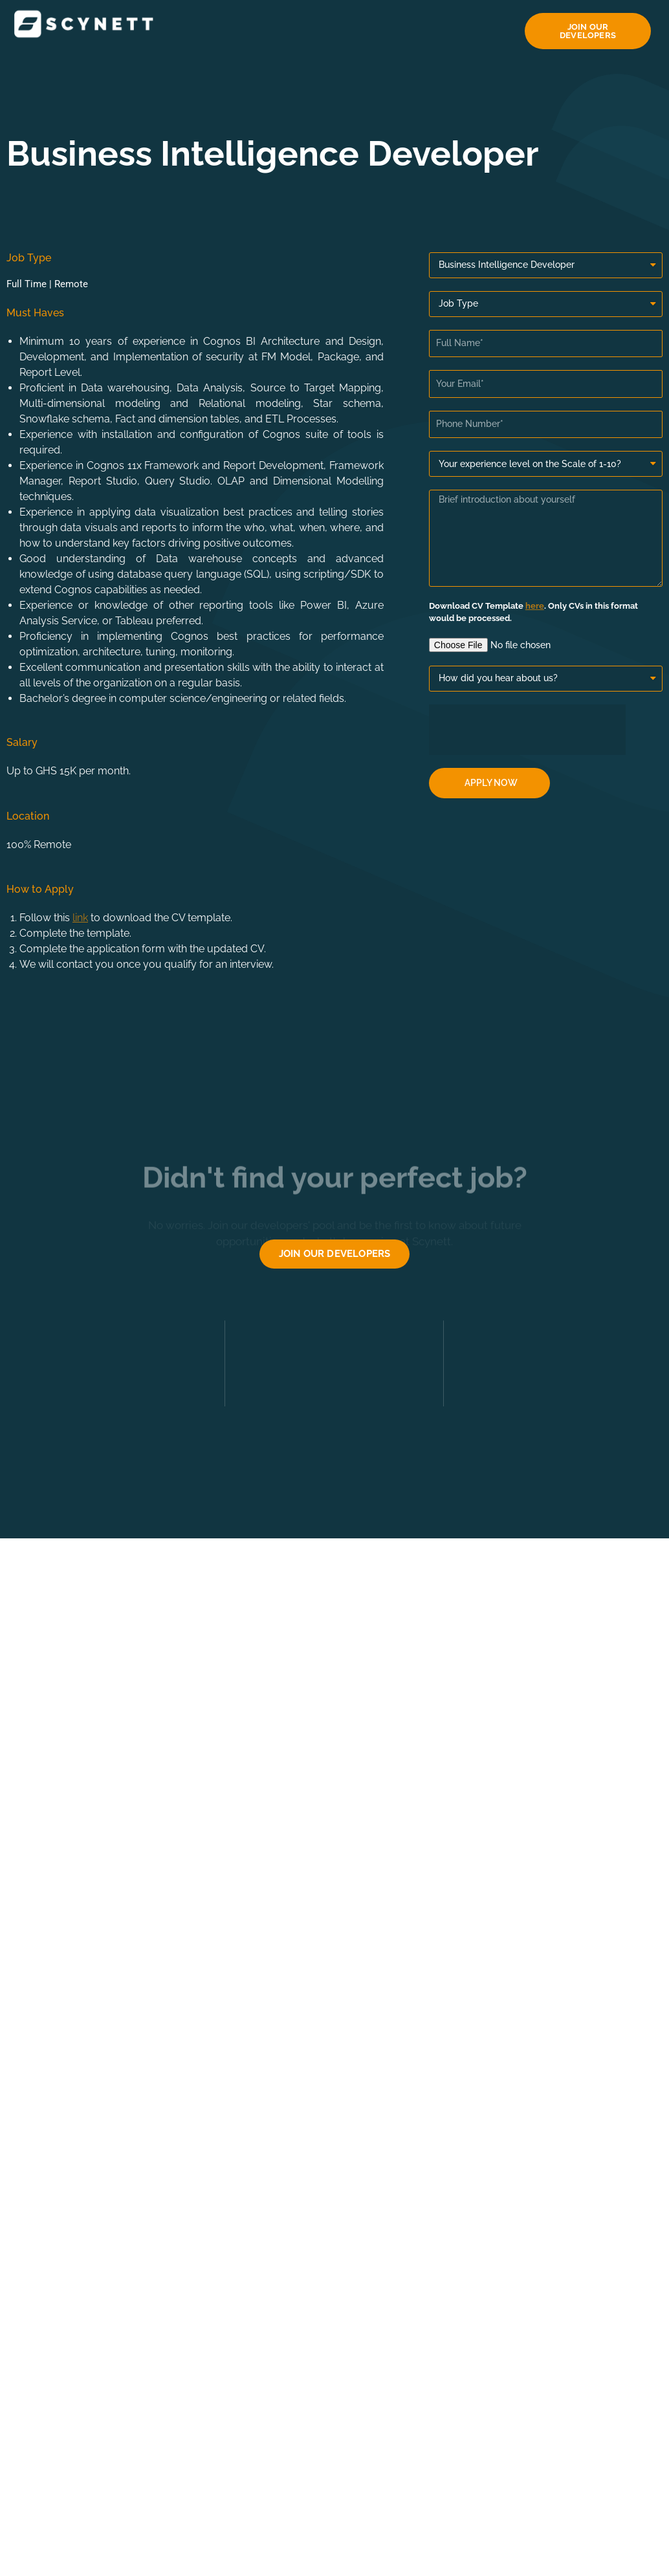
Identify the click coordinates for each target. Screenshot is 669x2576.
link (80, 917)
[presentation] (527, 729)
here (534, 606)
